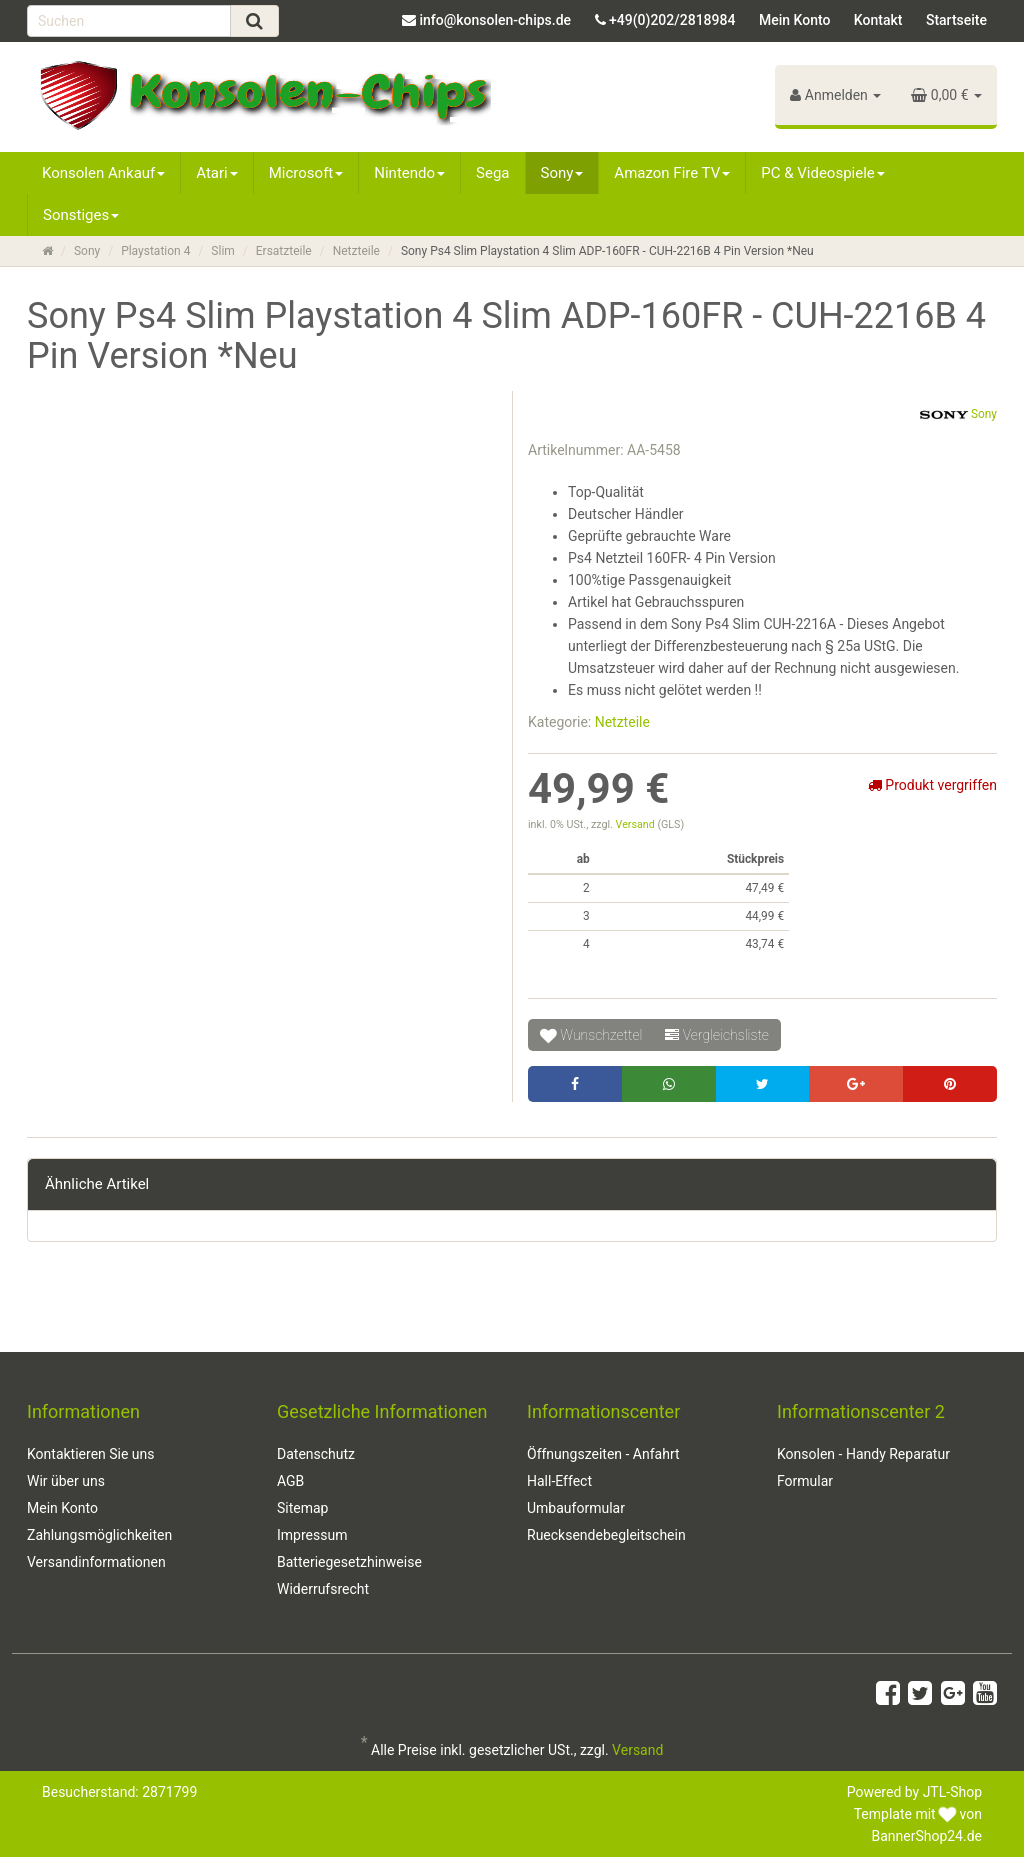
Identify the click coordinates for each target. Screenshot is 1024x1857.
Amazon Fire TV (672, 173)
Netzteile (356, 251)
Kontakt (878, 20)
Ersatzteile (284, 251)
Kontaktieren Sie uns (91, 1454)
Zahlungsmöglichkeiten (99, 1535)
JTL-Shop (952, 1792)
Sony (562, 173)
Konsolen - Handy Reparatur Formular (863, 1467)
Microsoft (306, 173)
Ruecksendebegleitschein (606, 1535)
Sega (492, 173)
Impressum (312, 1535)
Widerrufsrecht (323, 1589)
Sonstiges (81, 215)
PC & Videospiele (823, 173)
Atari (216, 173)
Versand (637, 824)
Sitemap (302, 1508)
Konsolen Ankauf (103, 173)
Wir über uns (66, 1481)
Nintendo (409, 173)
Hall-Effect (559, 1481)
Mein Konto (794, 20)
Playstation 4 (155, 251)
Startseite (956, 20)
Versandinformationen (96, 1562)
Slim (222, 251)
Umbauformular (576, 1508)
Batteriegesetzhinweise (349, 1562)
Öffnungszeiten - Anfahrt (603, 1454)
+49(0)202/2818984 (672, 20)
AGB (290, 1481)
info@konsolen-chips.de (495, 20)
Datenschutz (316, 1454)
